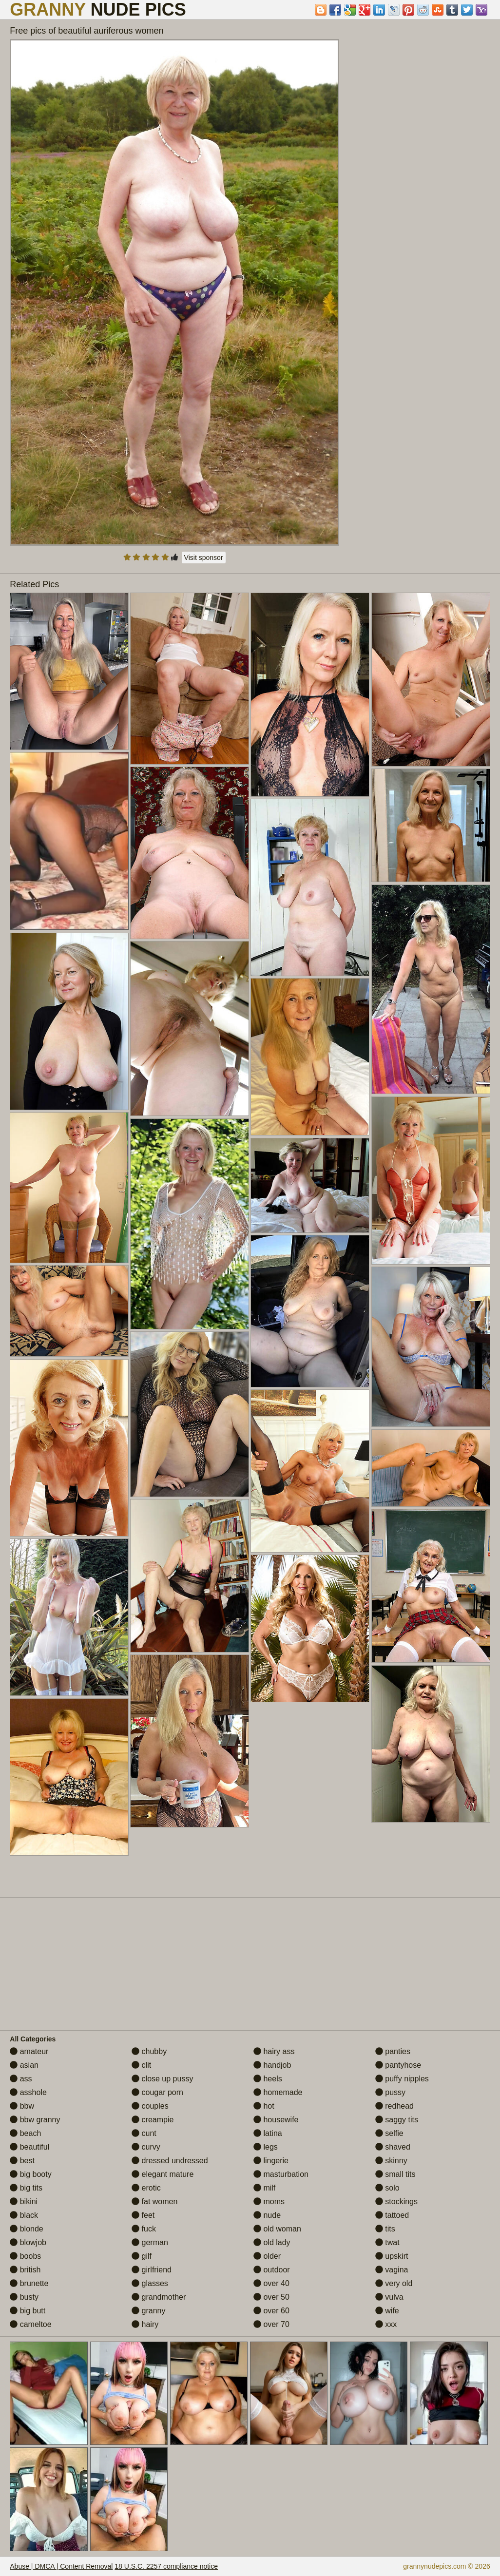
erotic (146, 2188)
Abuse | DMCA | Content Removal (61, 2566)
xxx (386, 2324)
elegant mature (162, 2174)
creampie (152, 2119)
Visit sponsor (203, 557)
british (25, 2270)
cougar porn (157, 2092)
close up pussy (162, 2079)
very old (393, 2283)
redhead (394, 2106)
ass (21, 2079)
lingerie (270, 2160)
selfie (389, 2133)
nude (267, 2215)
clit (141, 2065)
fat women (154, 2201)
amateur (29, 2051)
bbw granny (35, 2119)
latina (267, 2133)
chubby (149, 2051)
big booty (30, 2174)
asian (24, 2065)
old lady (271, 2242)
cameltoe (30, 2324)
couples (150, 2106)
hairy (145, 2324)
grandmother (159, 2297)
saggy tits (396, 2119)
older (267, 2256)
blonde (26, 2229)
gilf (142, 2256)
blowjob (28, 2242)
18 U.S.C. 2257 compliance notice (166, 2566)
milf (264, 2188)
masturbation (280, 2174)
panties (392, 2051)
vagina (391, 2270)
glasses (150, 2283)
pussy (390, 2092)
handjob (272, 2065)
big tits (26, 2188)
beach (25, 2133)
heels (267, 2079)
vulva (389, 2297)
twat (387, 2242)
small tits (395, 2174)
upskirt (391, 2256)
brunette (29, 2283)
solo (387, 2188)
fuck (144, 2229)
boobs (25, 2256)
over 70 (271, 2324)
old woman (277, 2229)
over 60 (271, 2311)
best (22, 2160)
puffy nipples (402, 2079)
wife (387, 2311)
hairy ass (273, 2051)
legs (265, 2147)
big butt (27, 2311)
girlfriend (152, 2270)
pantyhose (398, 2065)
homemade (278, 2092)
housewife (276, 2119)
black (24, 2215)
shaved (392, 2147)
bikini (24, 2201)
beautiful (29, 2147)
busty (24, 2297)
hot (263, 2106)
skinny (391, 2160)
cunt (144, 2133)
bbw (22, 2106)
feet (143, 2215)
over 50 (271, 2297)
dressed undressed (170, 2160)
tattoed (392, 2215)
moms (269, 2201)
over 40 (271, 2283)
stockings (396, 2201)
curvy (146, 2147)
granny (148, 2311)
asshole (28, 2092)
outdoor (271, 2270)
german (150, 2242)
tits (385, 2229)
